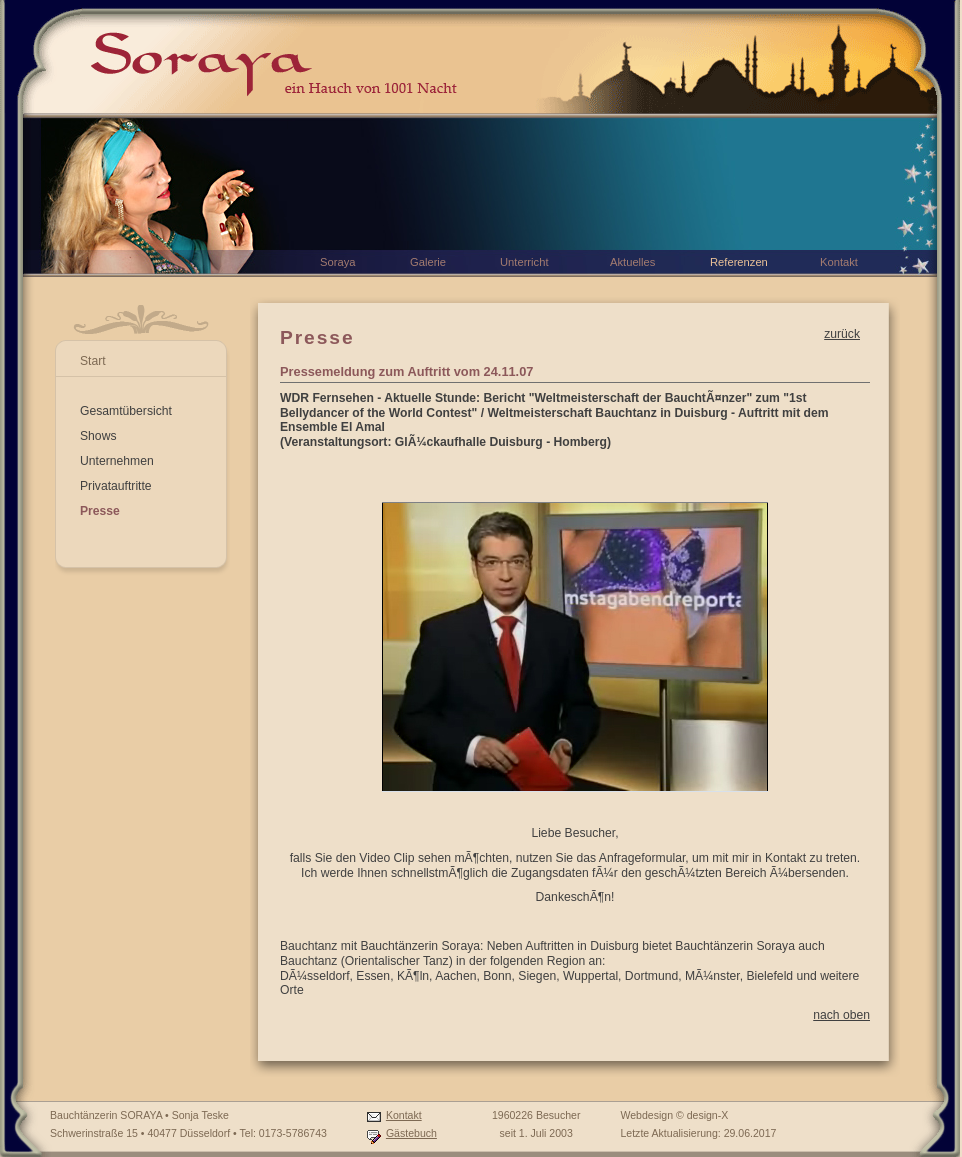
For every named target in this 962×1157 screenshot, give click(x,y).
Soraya (337, 262)
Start (93, 361)
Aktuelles (632, 262)
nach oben (841, 1015)
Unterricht (524, 262)
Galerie (428, 262)
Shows (98, 436)
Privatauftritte (116, 486)
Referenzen (739, 262)
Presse (100, 511)
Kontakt (404, 1115)
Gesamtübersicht (126, 411)
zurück (842, 334)
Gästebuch (411, 1133)
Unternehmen (117, 461)
